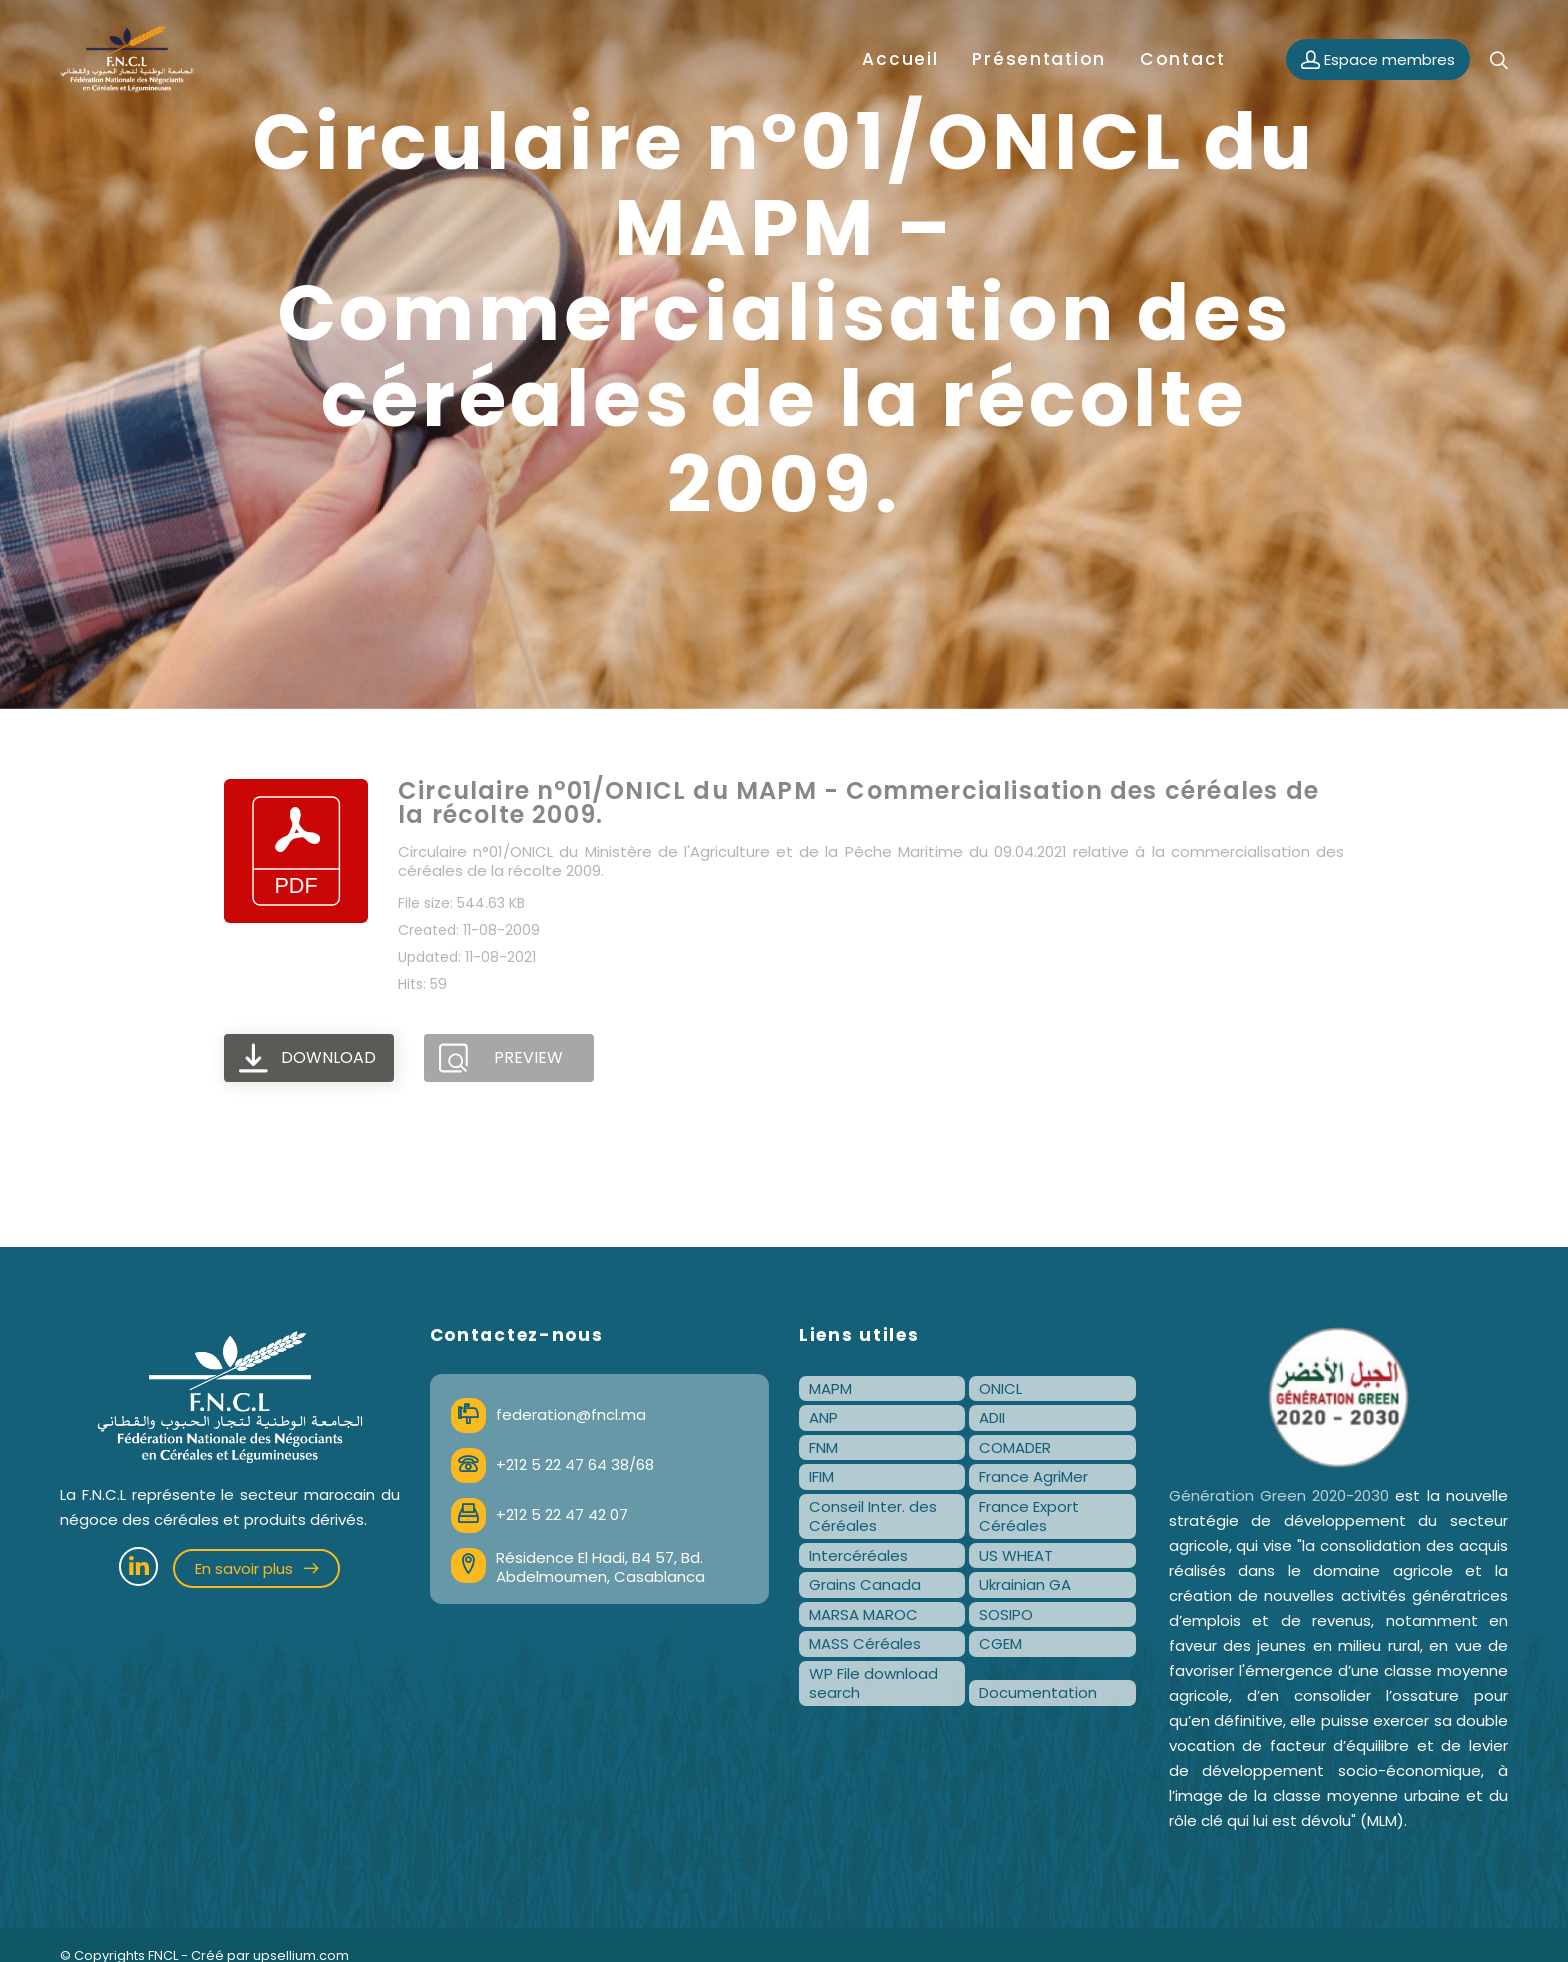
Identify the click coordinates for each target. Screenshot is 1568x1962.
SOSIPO (1006, 1614)
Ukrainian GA (1025, 1584)
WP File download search (873, 1683)
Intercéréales (858, 1555)
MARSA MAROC (863, 1614)
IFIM (821, 1476)
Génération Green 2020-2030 (1279, 1495)
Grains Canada (865, 1584)
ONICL (1000, 1388)
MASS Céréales (865, 1643)
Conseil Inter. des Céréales (873, 1516)
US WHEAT (1016, 1555)
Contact (1183, 59)
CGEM (1000, 1643)
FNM (823, 1447)
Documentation (1038, 1692)
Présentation (1039, 59)
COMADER (1015, 1447)
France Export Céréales (1029, 1516)
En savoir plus (256, 1568)
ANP (823, 1417)
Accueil (900, 59)
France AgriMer (1033, 1476)
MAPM (830, 1388)
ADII (992, 1417)
